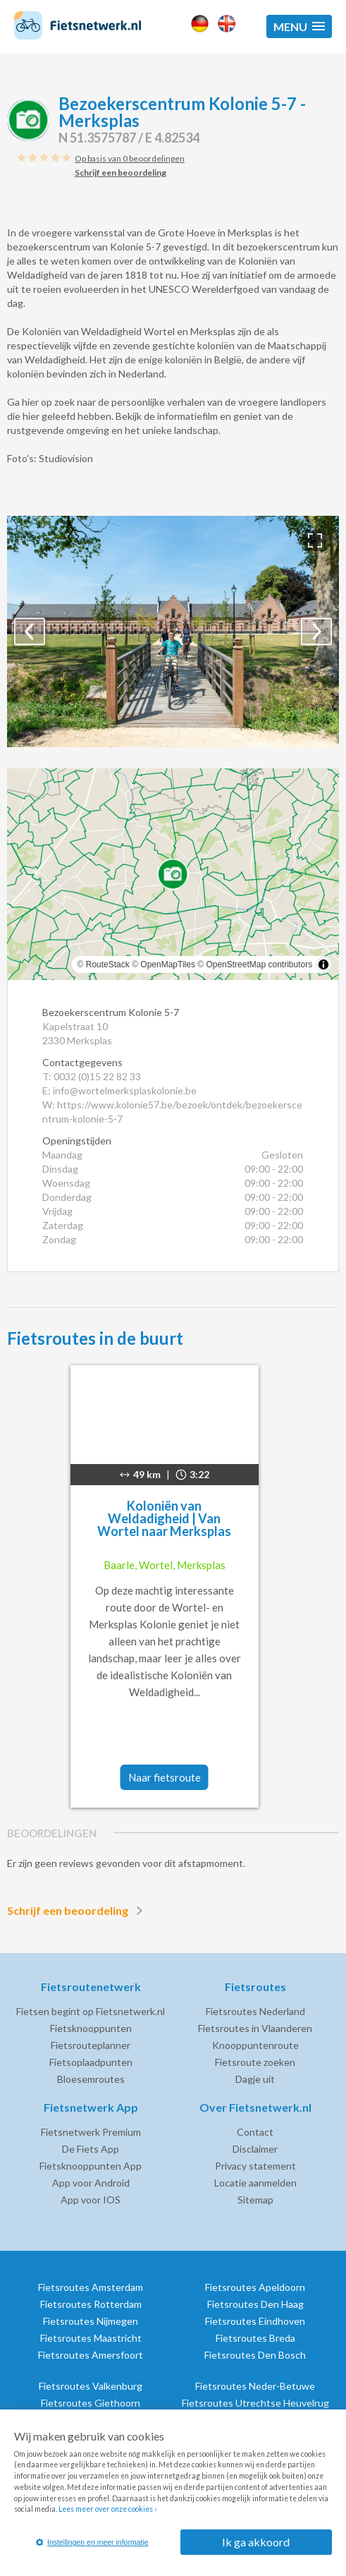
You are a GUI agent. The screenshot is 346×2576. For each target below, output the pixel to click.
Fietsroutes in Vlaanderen (255, 2028)
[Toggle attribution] (323, 964)
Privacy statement (255, 2166)
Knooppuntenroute (255, 2045)
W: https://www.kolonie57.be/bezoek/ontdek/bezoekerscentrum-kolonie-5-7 (172, 1112)
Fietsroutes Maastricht (91, 2338)
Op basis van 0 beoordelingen (130, 158)
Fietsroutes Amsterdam (90, 2287)
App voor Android (91, 2183)
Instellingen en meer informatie (92, 2542)
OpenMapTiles (167, 964)
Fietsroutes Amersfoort (90, 2355)
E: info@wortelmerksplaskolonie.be (119, 1090)
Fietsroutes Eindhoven (255, 2321)
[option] (173, 631)
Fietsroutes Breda (255, 2338)
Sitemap (255, 2200)
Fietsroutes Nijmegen (90, 2321)
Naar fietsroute (164, 1777)
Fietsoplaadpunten (90, 2062)
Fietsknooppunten (91, 2028)
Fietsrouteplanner (90, 2045)
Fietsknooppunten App (90, 2166)
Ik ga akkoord (256, 2541)
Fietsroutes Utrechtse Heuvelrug (255, 2403)
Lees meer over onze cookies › (107, 2509)
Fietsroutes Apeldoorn (255, 2287)
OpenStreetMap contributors (259, 964)
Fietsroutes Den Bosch (255, 2355)
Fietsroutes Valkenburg (90, 2386)
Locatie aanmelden (255, 2183)
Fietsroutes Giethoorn (90, 2403)
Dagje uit (255, 2079)
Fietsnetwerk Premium (91, 2132)
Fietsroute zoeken (255, 2062)
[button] (299, 26)
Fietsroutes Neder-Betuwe (255, 2386)
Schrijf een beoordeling (77, 1910)
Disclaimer (255, 2149)
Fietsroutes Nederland (255, 2011)
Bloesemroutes (91, 2079)
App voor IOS (91, 2200)
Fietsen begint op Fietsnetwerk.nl (90, 2011)
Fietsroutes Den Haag (255, 2304)
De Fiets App (90, 2149)
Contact (255, 2132)
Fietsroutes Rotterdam (91, 2304)
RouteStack (108, 964)
